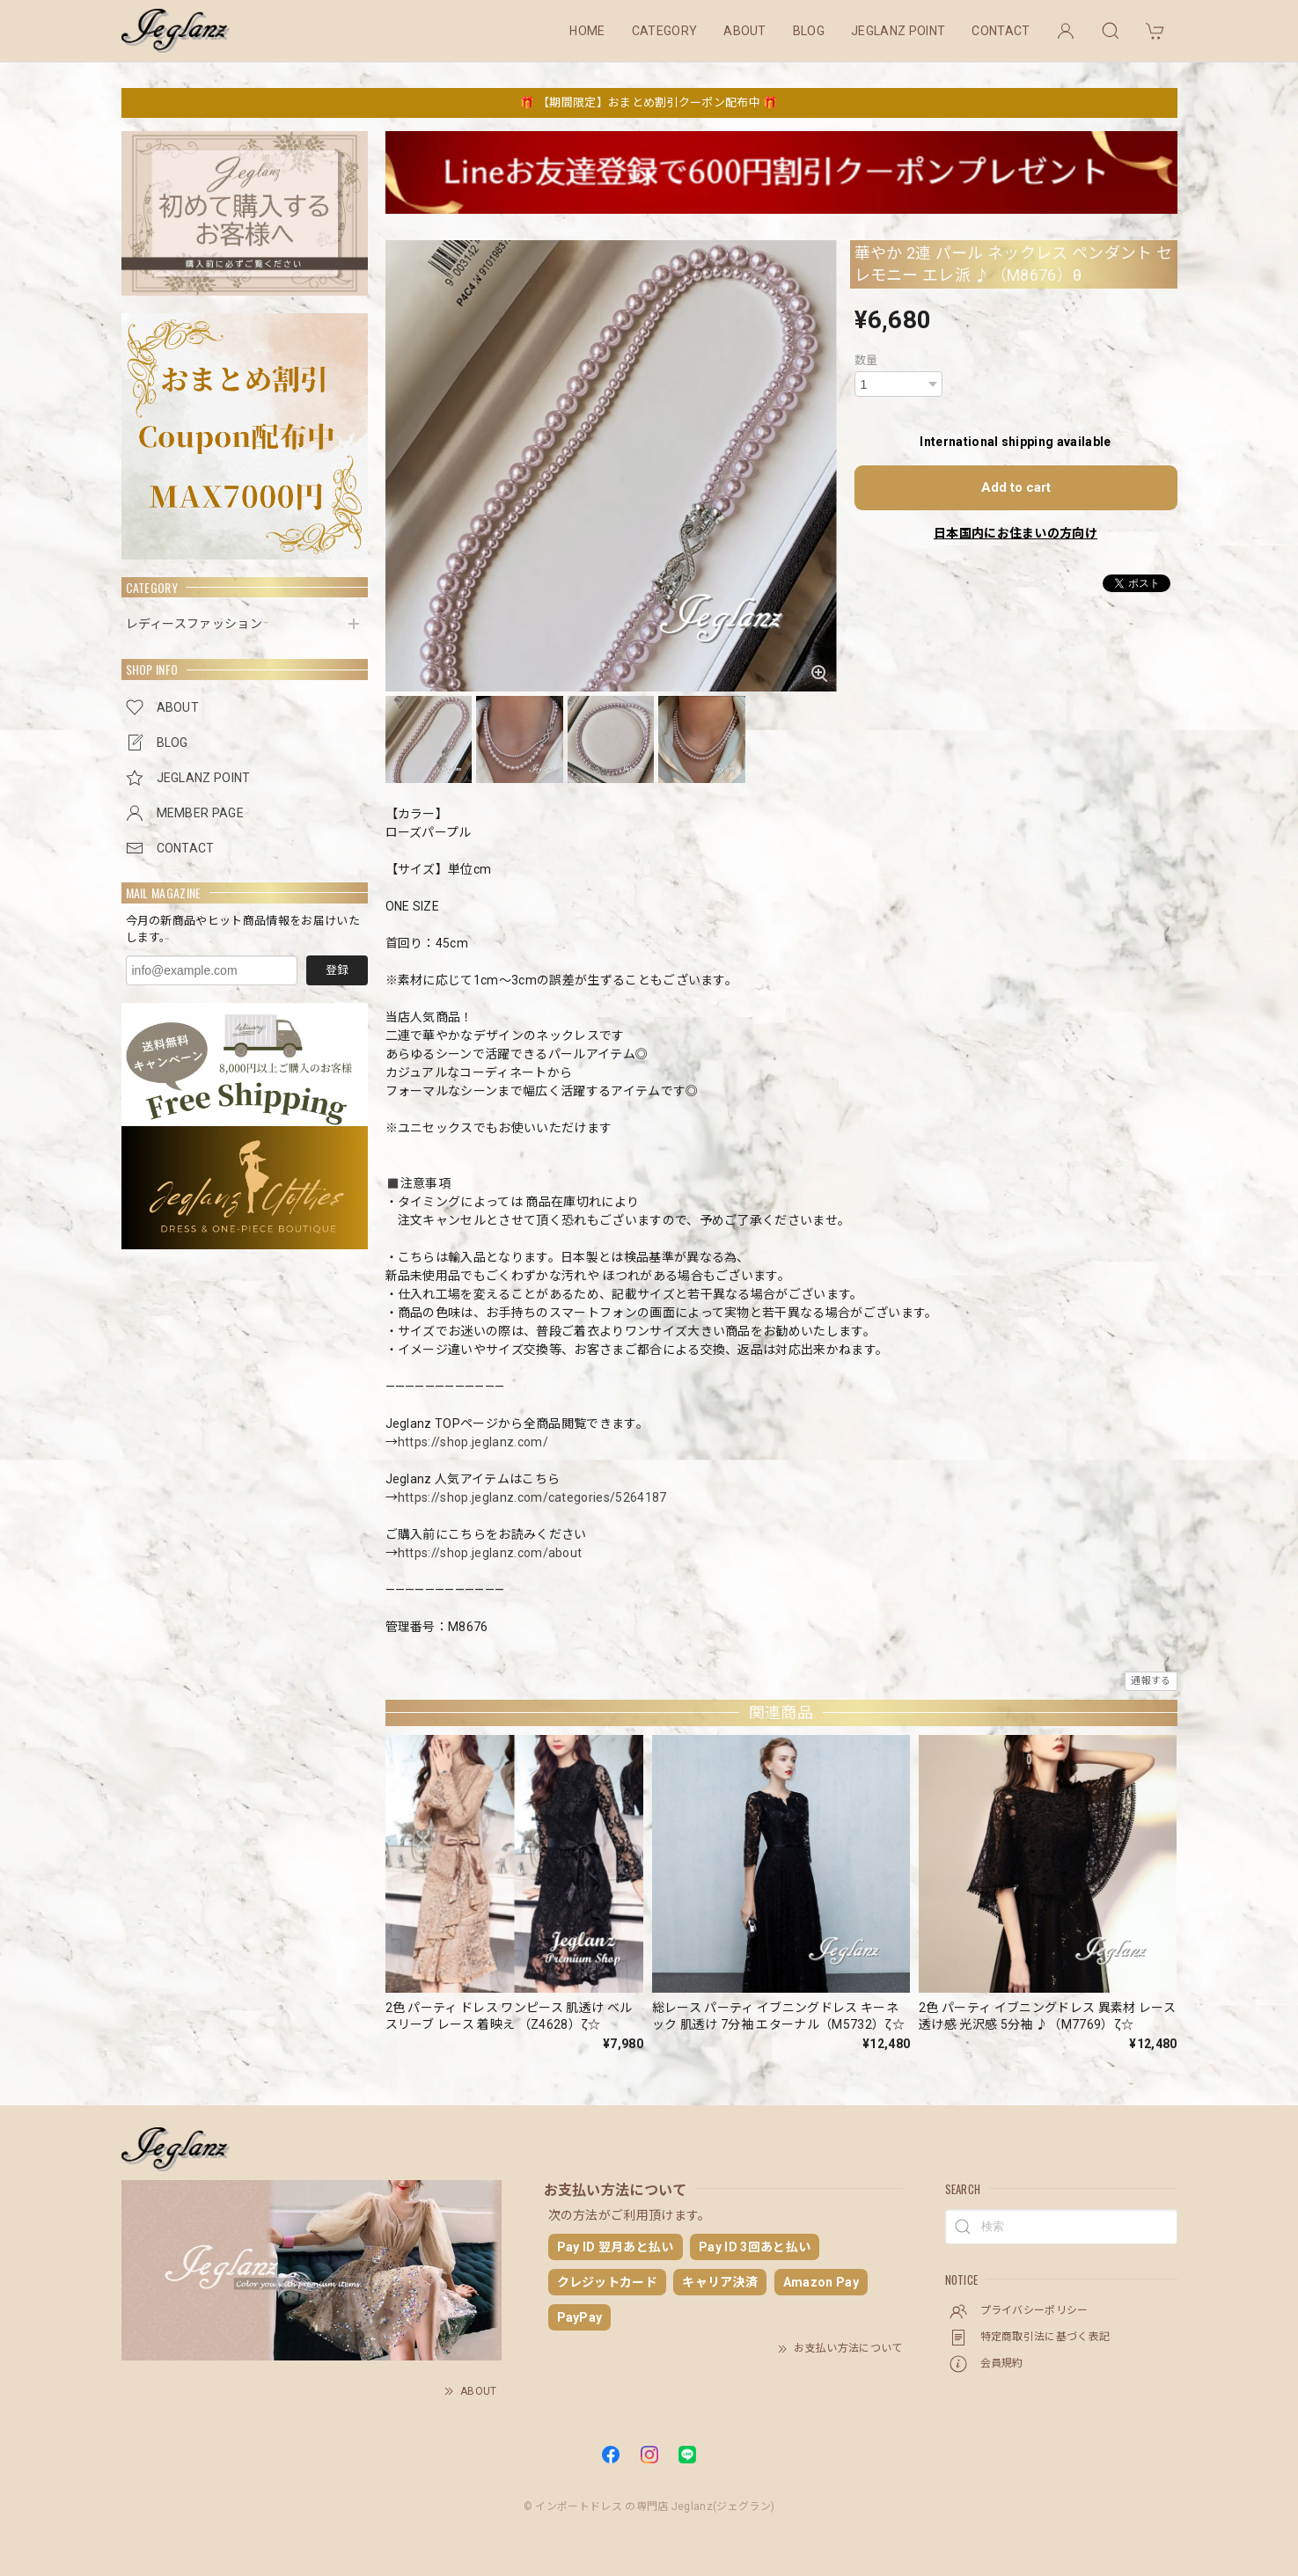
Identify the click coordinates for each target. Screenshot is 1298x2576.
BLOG (809, 31)
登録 (337, 970)
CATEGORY (665, 31)
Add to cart (1016, 487)
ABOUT (744, 31)
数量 (866, 360)
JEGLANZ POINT (898, 31)
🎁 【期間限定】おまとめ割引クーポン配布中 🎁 (648, 102)
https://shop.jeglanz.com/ (473, 1442)
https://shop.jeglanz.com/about (490, 1553)
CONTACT (1001, 31)
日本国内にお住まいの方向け (1015, 533)
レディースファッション (194, 624)
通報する (1150, 1681)
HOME (587, 31)
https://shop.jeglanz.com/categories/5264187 (532, 1497)
